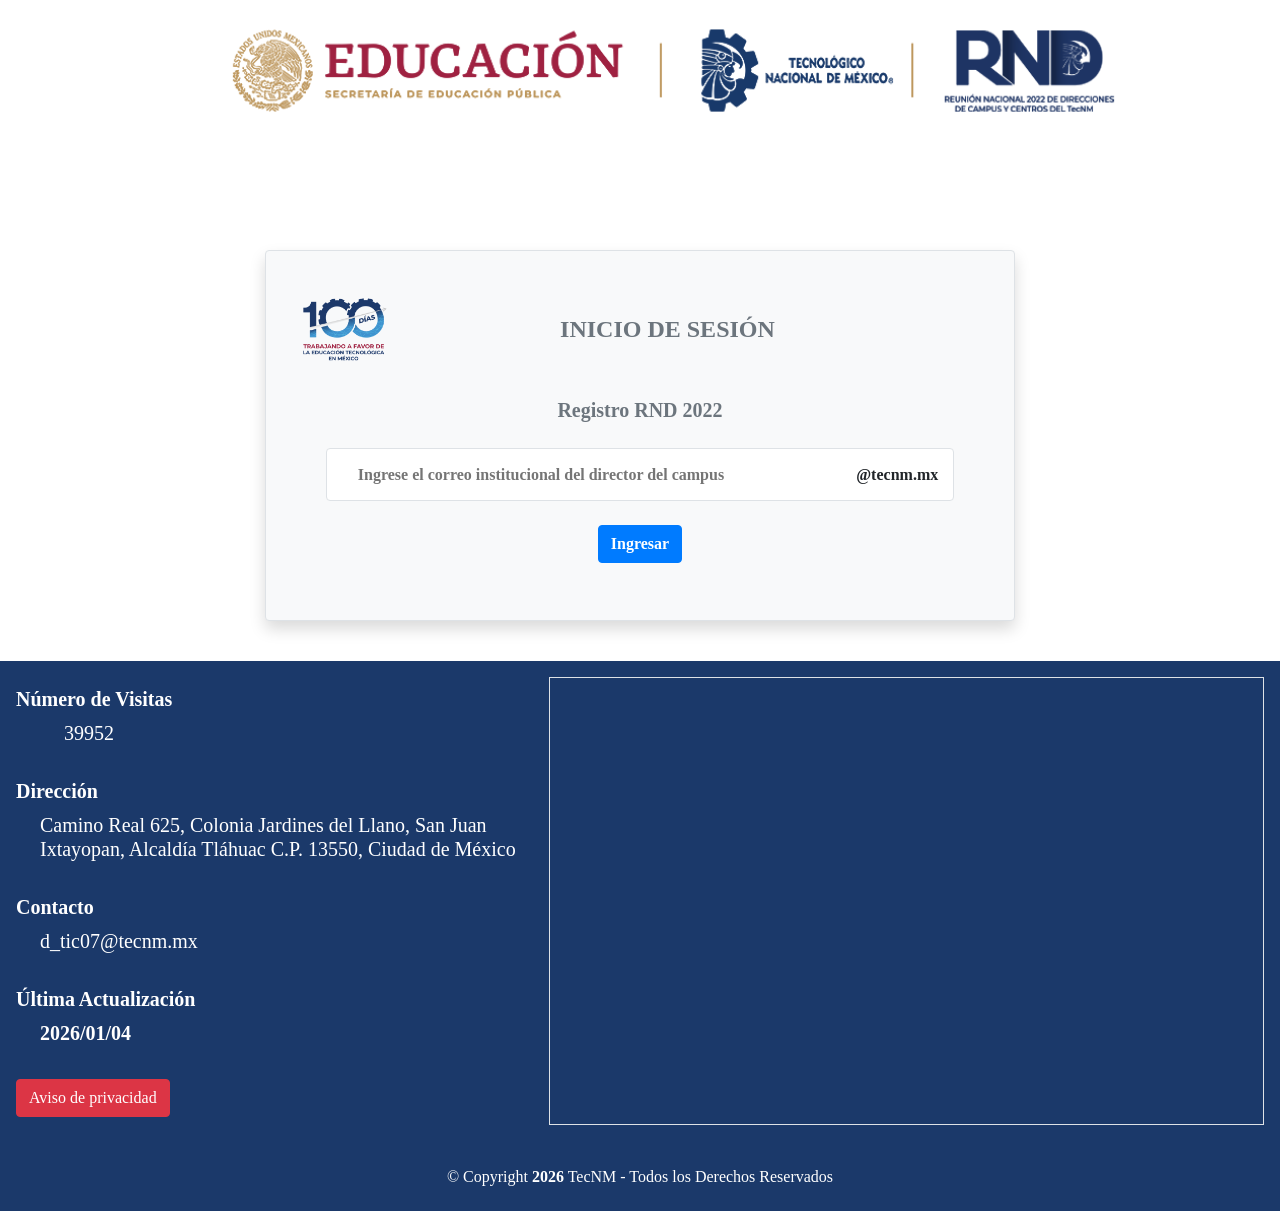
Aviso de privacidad (93, 1097)
